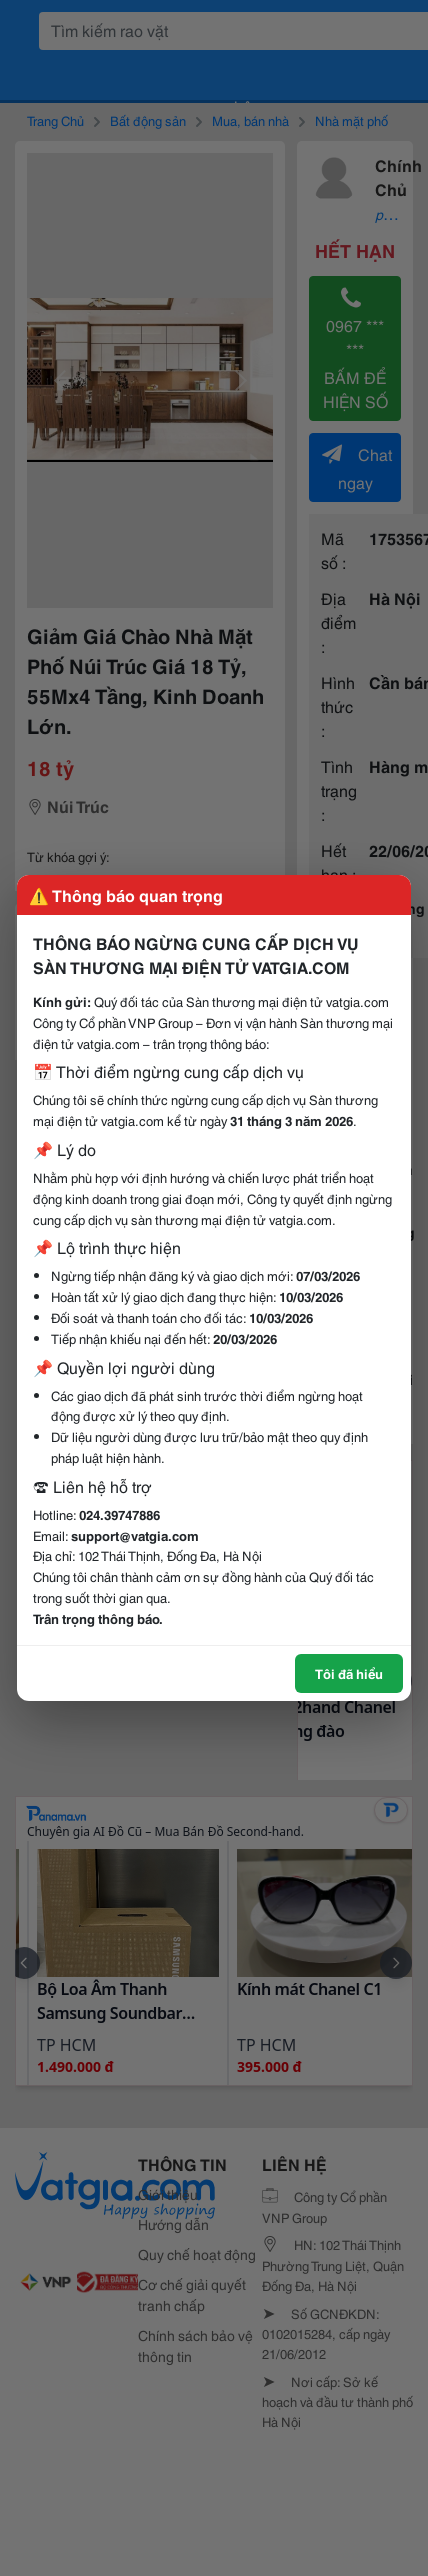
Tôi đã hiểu (349, 1673)
